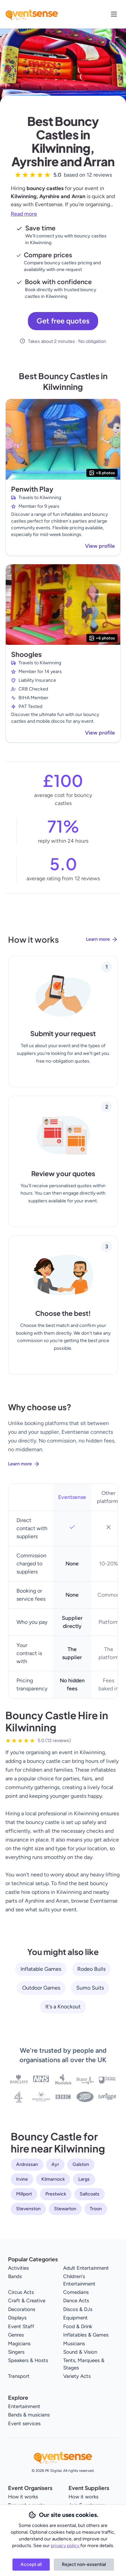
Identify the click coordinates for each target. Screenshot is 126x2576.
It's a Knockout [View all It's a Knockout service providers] (63, 2006)
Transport (19, 2376)
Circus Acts (21, 2292)
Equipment (75, 2318)
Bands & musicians (29, 2415)
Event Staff (21, 2326)
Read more (24, 214)
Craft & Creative (26, 2301)
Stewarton (65, 2209)
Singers (16, 2352)
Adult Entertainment (86, 2268)
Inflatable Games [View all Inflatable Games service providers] (40, 1969)
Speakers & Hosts (28, 2360)
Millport (24, 2194)
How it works (23, 2497)
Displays (17, 2318)
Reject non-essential (84, 2564)
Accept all (31, 2564)
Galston (81, 2164)
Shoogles (26, 654)
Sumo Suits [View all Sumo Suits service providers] (90, 1988)
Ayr (55, 2164)
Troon (96, 2209)
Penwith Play (32, 489)
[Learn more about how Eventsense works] (63, 945)
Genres (16, 2335)
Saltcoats (89, 2194)
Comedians (76, 2292)
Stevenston (28, 2209)
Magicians (19, 2344)
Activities (18, 2268)
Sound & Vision (80, 2352)
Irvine (22, 2179)
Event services (24, 2423)
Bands (15, 2276)
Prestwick (55, 2194)
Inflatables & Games (86, 2335)
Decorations (21, 2309)
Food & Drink (77, 2326)
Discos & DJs (77, 2309)
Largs (84, 2179)
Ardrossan (27, 2164)
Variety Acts (77, 2376)
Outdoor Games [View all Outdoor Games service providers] (41, 1988)
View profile (100, 546)
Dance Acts (76, 2301)
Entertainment (24, 2406)
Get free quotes (63, 320)
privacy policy (65, 2545)
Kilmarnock (53, 2179)
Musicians (74, 2344)
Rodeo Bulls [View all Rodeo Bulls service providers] (91, 1969)
